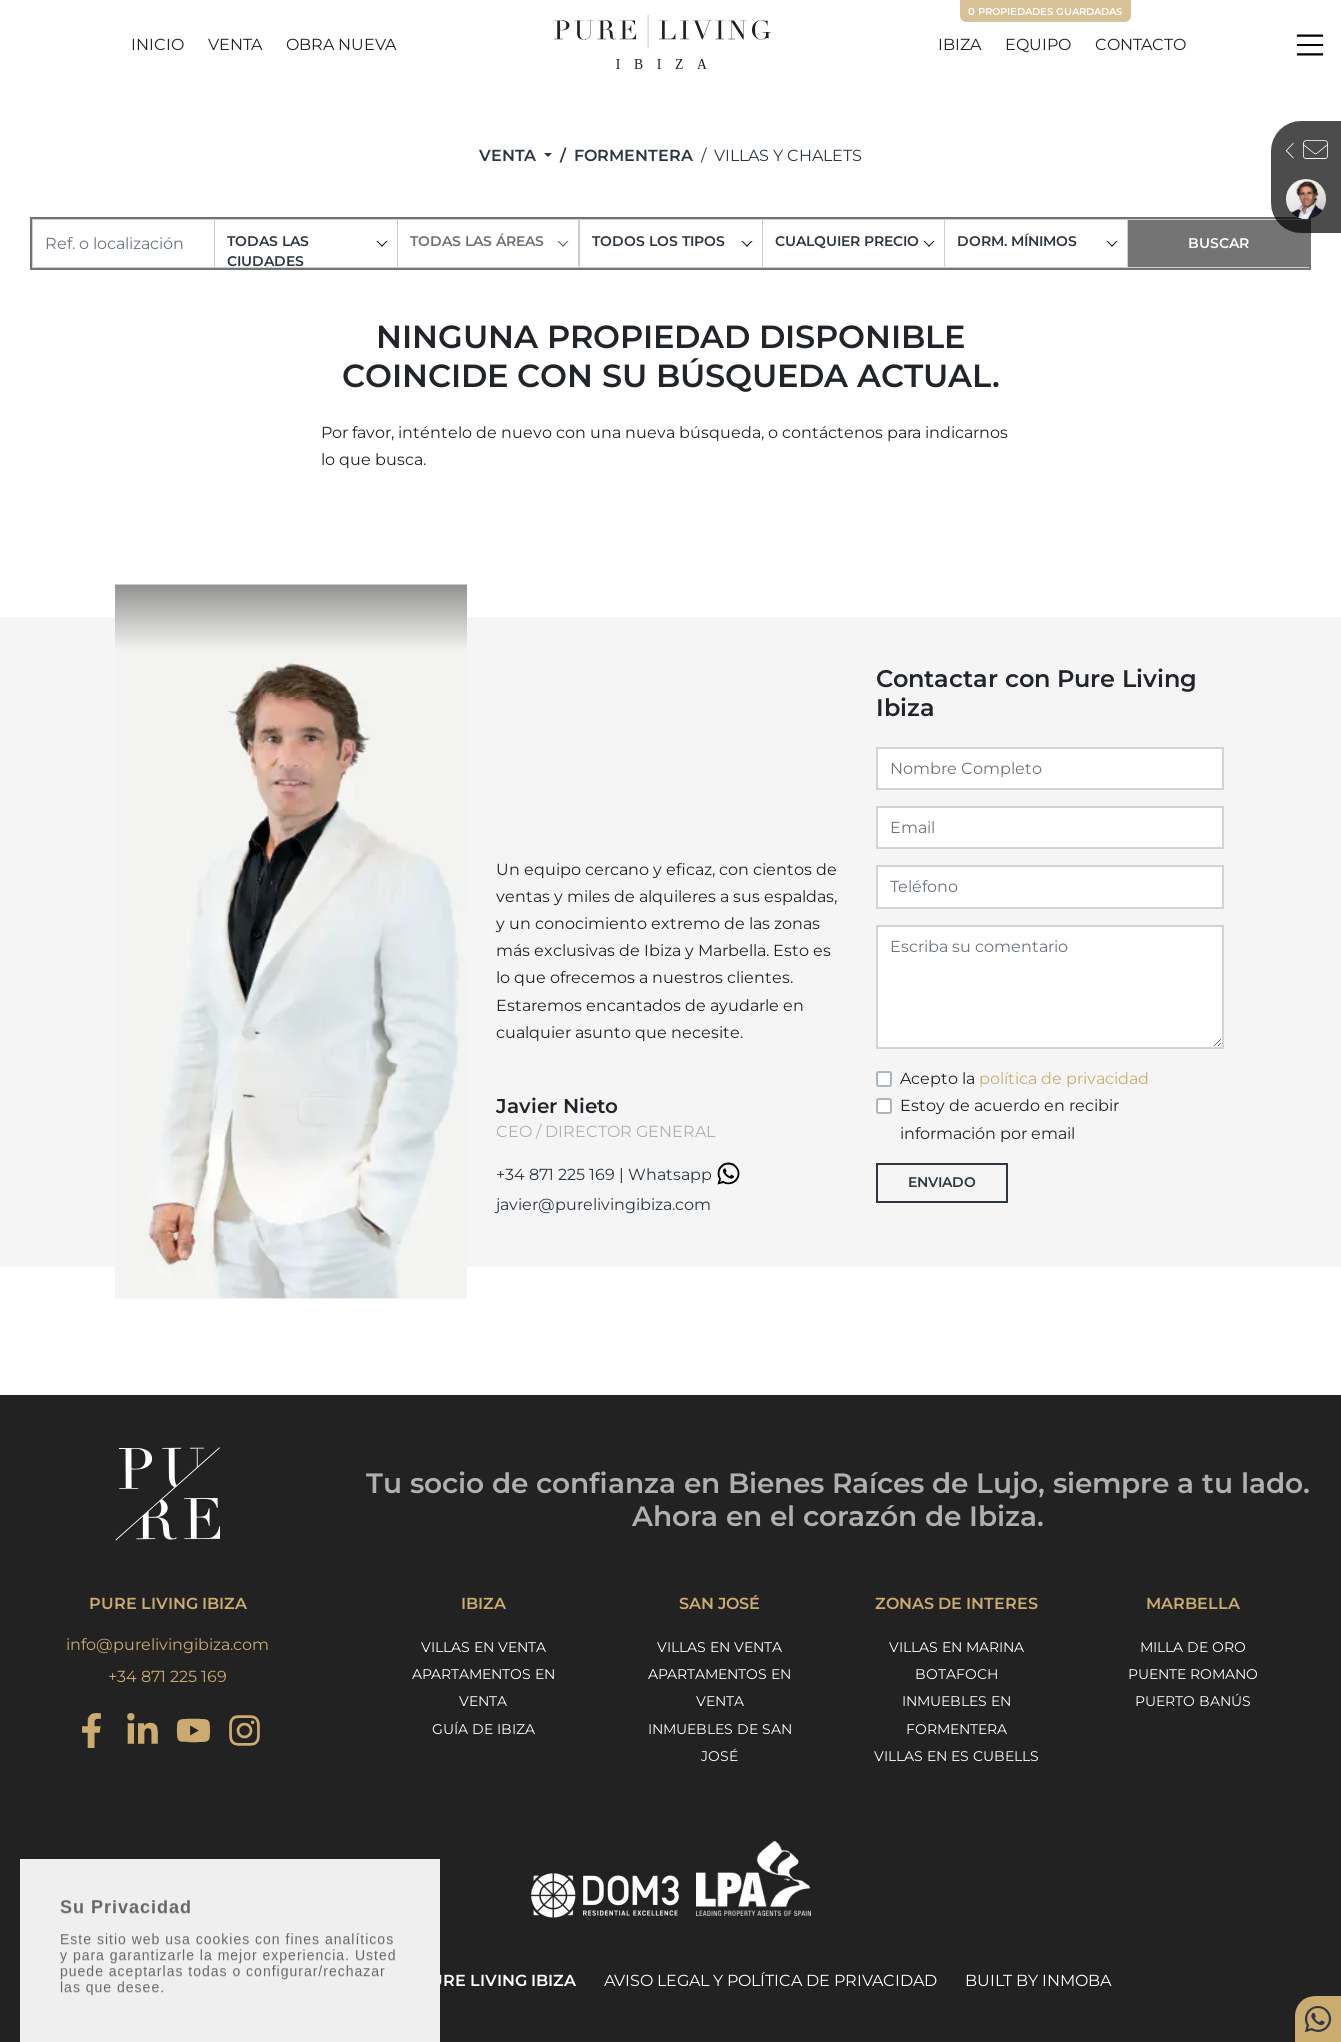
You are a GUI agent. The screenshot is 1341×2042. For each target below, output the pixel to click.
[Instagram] (91, 1733)
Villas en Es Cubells (956, 1756)
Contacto (1140, 44)
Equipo (1038, 44)
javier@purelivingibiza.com (603, 1204)
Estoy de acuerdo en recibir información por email (1009, 1119)
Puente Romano (1193, 1674)
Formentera (633, 155)
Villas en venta (483, 1647)
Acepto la (1024, 1078)
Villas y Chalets (788, 155)
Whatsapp (687, 1174)
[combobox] (305, 243)
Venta (235, 44)
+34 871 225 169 (555, 1174)
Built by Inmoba (1038, 1980)
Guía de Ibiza (483, 1729)
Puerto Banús (1193, 1701)
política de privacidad (1064, 1078)
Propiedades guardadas (1045, 11)
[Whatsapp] (1318, 2019)
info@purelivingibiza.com (167, 1644)
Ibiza (959, 44)
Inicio (157, 44)
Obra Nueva (341, 44)
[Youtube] (193, 1733)
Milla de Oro (1193, 1647)
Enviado (942, 1182)
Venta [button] (509, 155)
